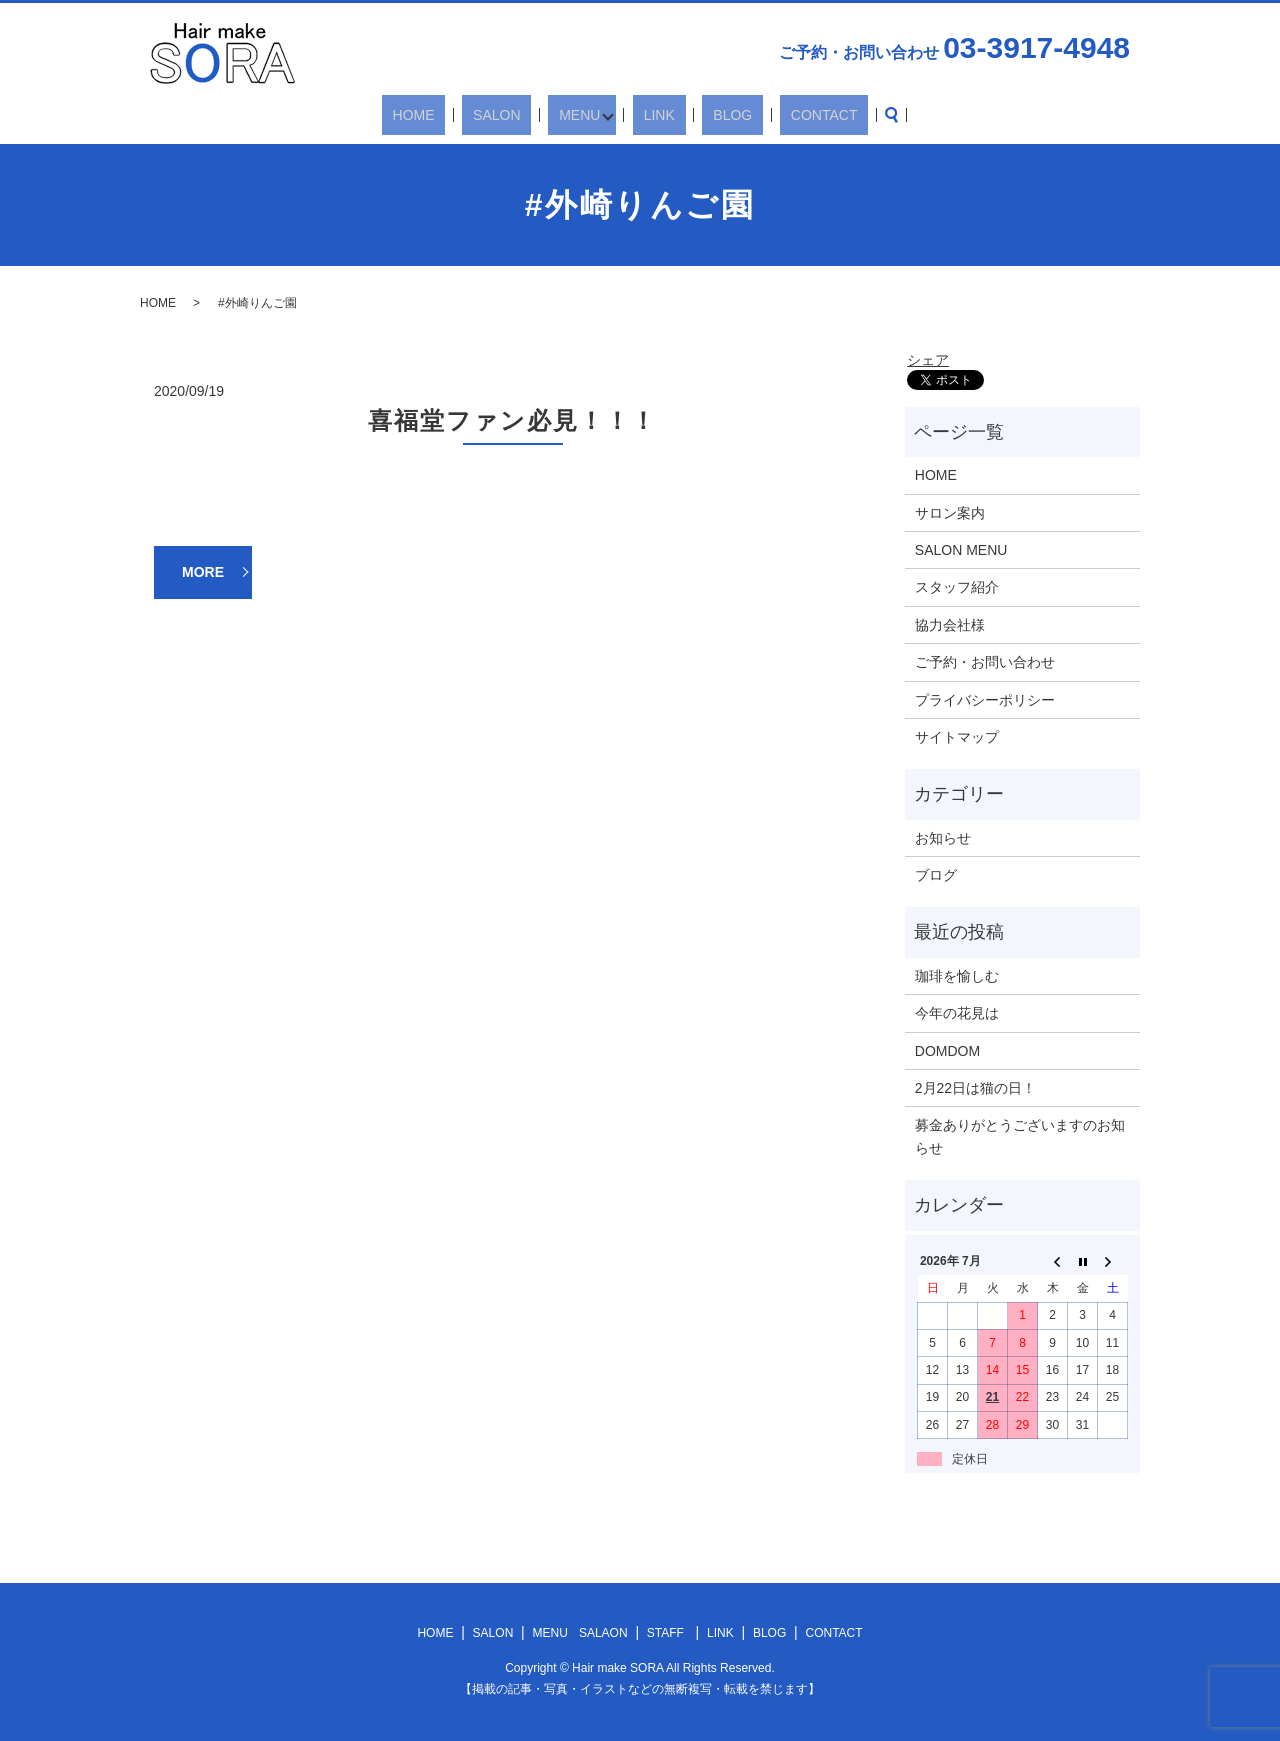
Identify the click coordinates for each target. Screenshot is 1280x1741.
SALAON (603, 1633)
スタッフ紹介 (957, 587)
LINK (656, 115)
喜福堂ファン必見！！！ (512, 420)
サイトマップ (957, 737)
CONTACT (778, 115)
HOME (460, 115)
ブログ (936, 875)
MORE (203, 572)
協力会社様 (950, 625)
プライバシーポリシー (985, 700)
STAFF (665, 1633)
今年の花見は (957, 1013)
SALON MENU (961, 550)
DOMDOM (947, 1051)
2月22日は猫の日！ (975, 1088)
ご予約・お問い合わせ (985, 662)
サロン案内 (950, 513)
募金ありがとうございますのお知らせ (1020, 1136)
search (835, 115)
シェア (928, 360)
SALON (521, 115)
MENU (582, 115)
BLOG (708, 115)
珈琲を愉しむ (957, 976)
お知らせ (943, 838)
